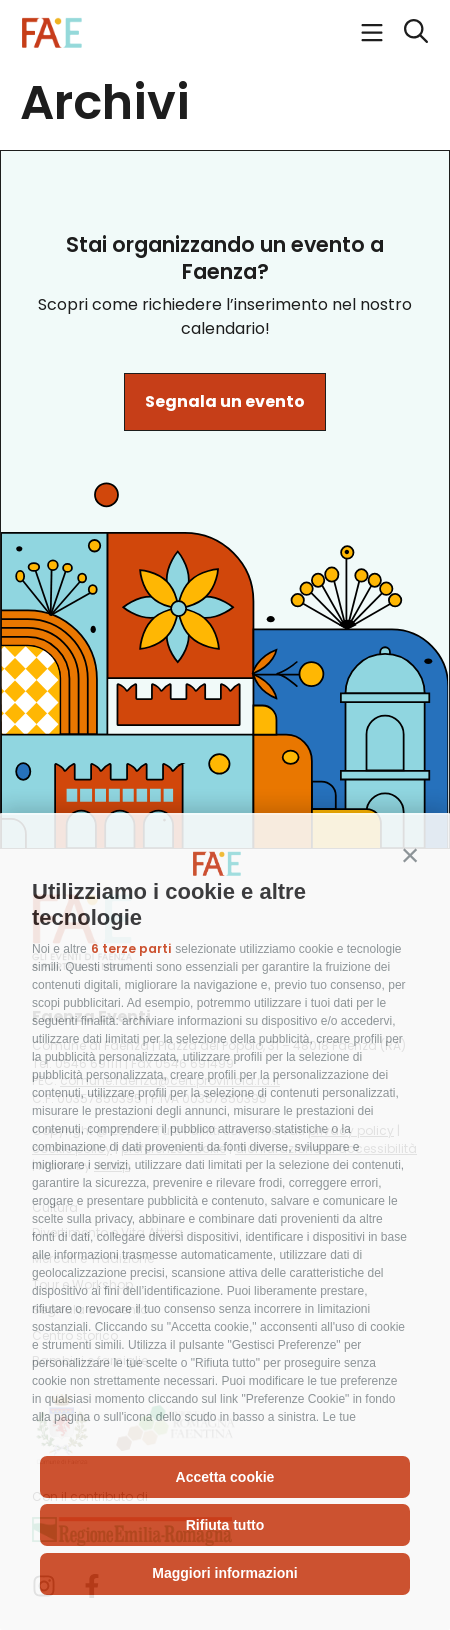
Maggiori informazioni (224, 1573)
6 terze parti (131, 948)
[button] (410, 855)
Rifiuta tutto (225, 1525)
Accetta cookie (225, 1477)
